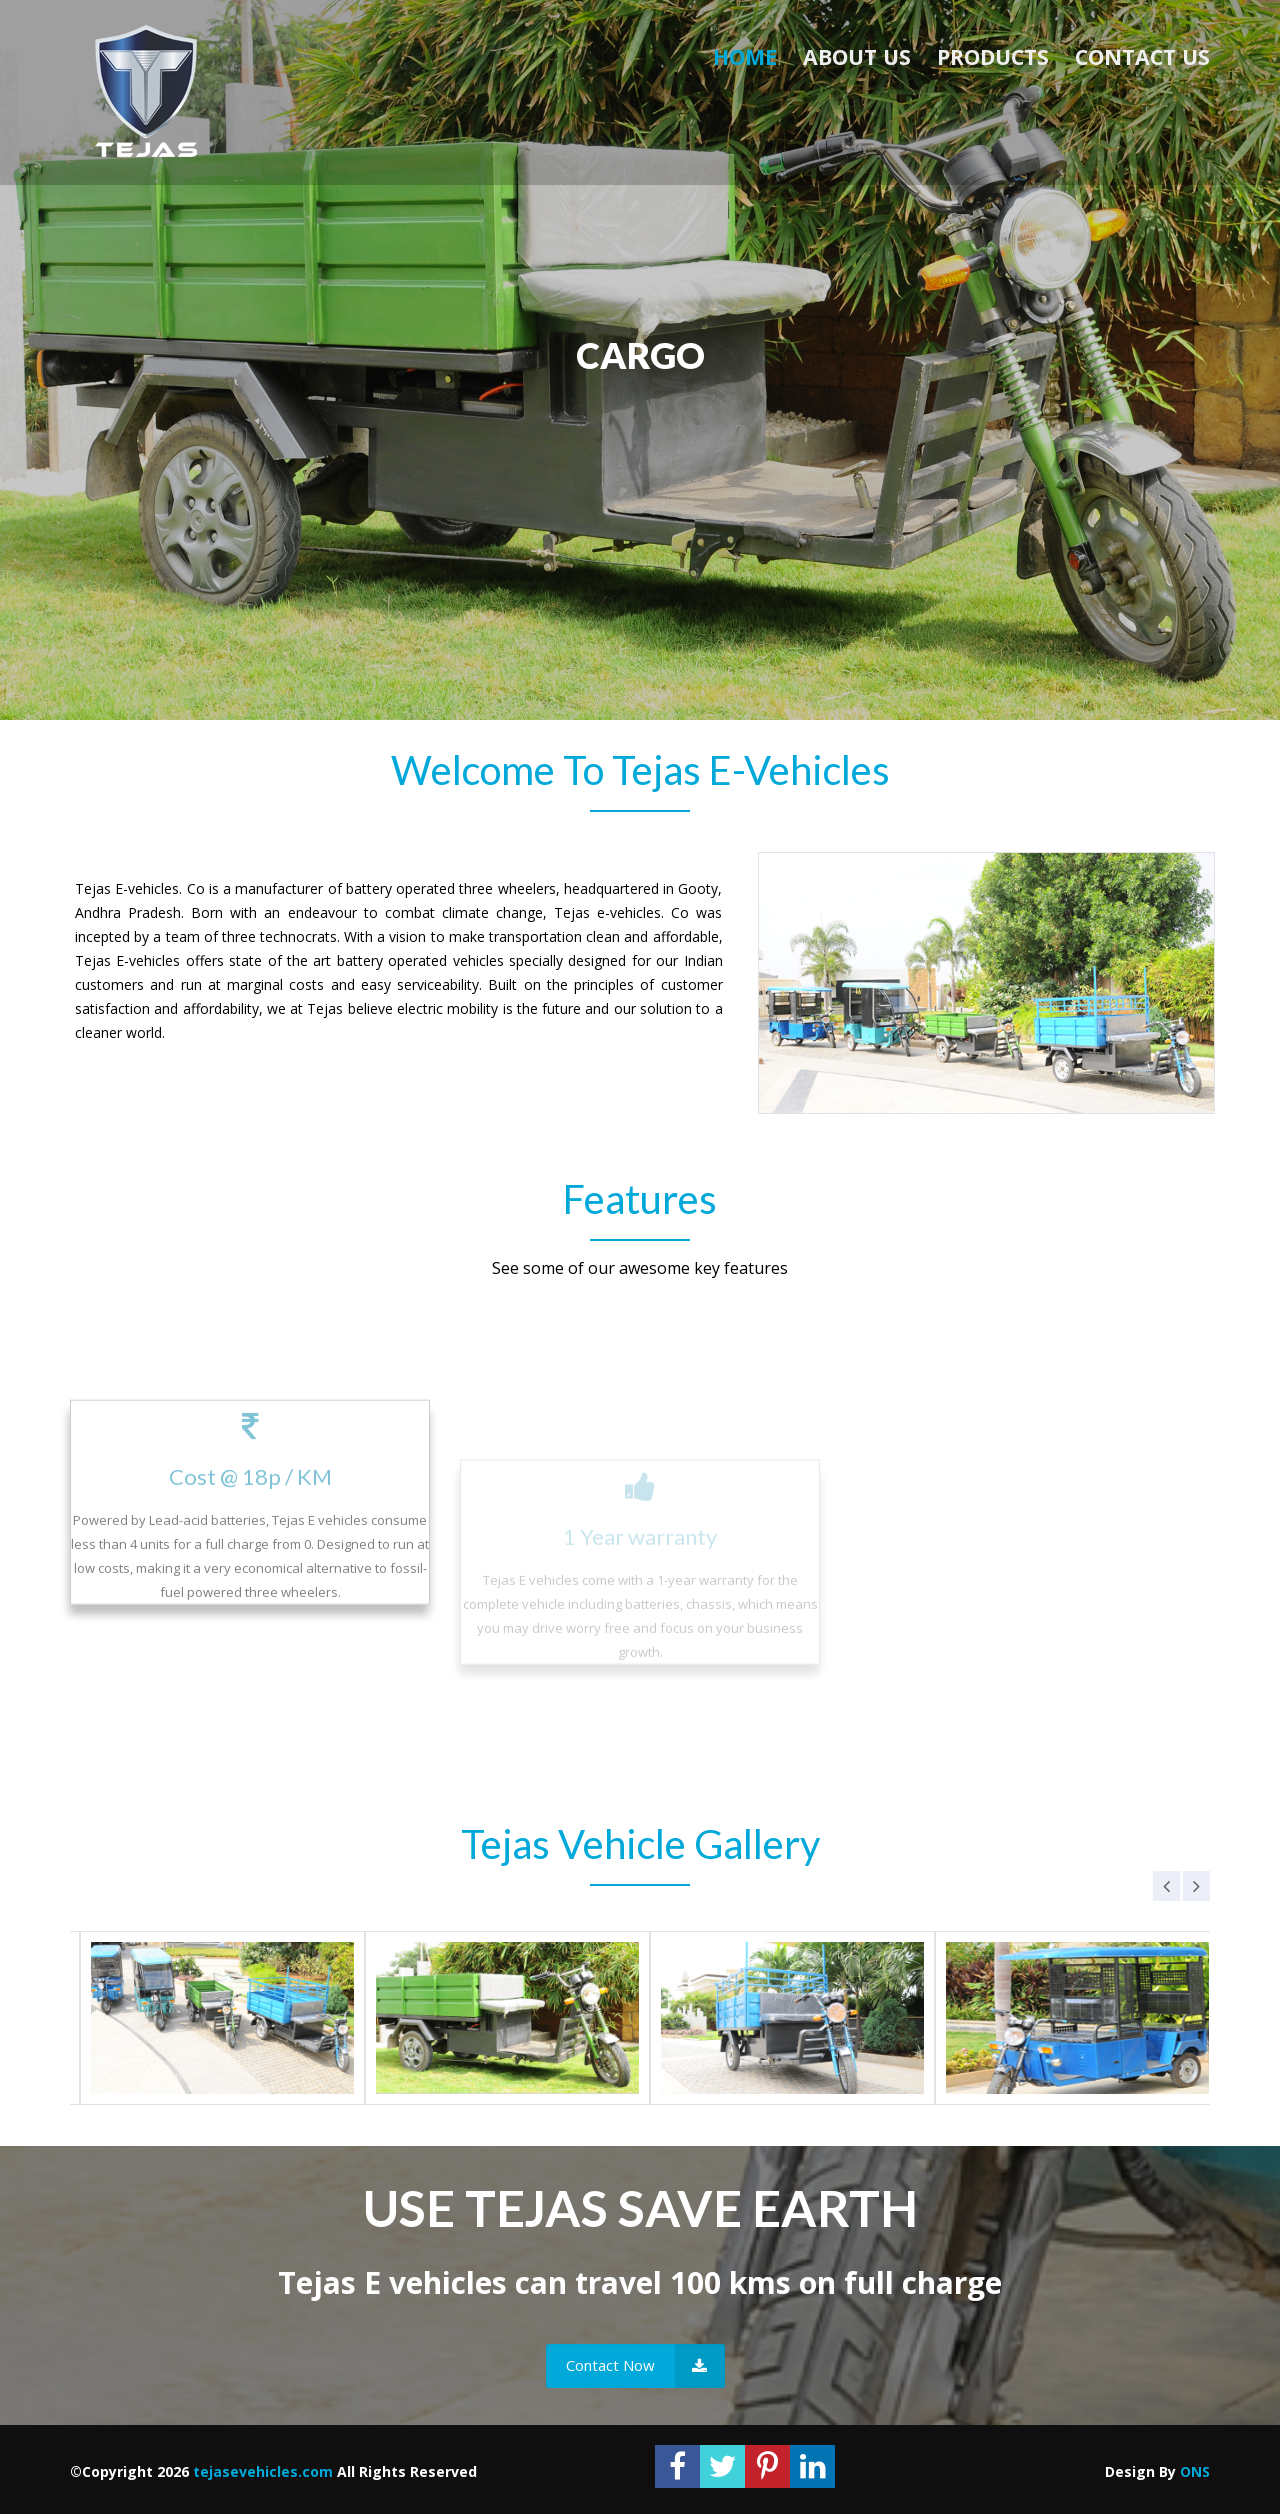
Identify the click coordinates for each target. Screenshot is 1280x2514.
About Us (857, 56)
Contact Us (1142, 56)
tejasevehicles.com (263, 2471)
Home (745, 56)
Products (993, 56)
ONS (1195, 2471)
